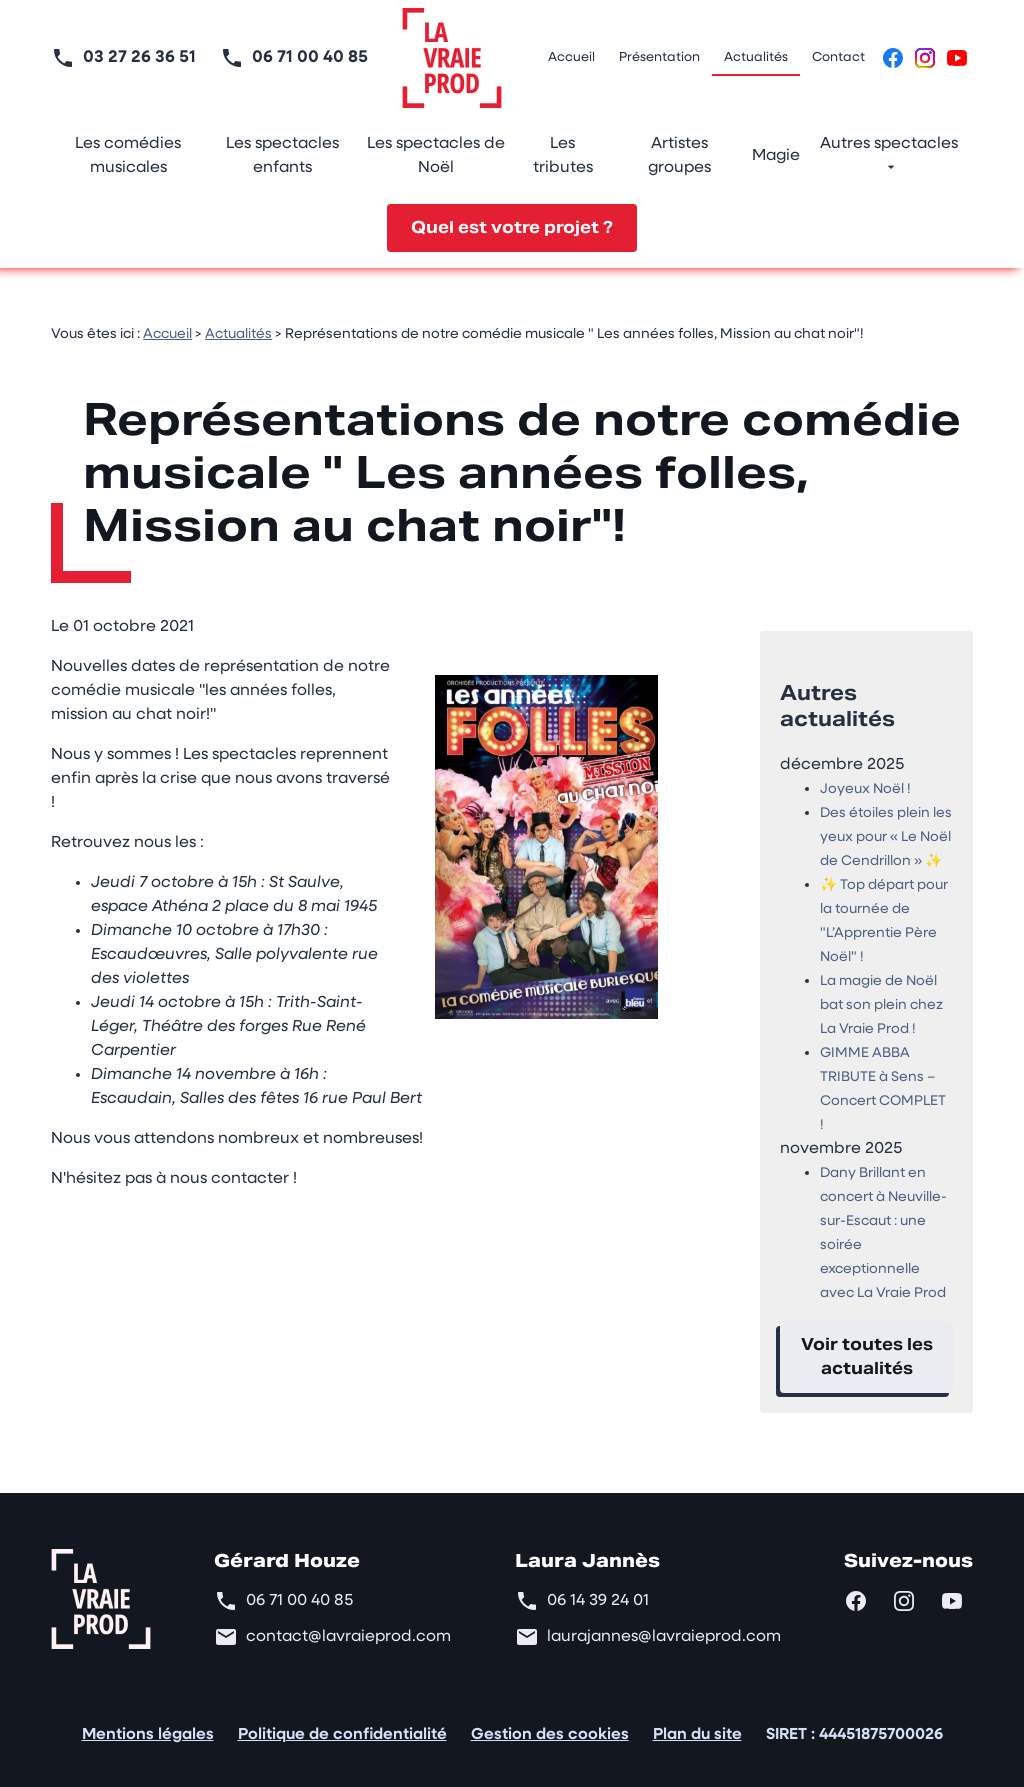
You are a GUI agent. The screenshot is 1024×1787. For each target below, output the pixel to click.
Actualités (756, 57)
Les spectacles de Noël (436, 156)
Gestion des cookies (550, 1719)
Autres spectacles (889, 144)
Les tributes (563, 156)
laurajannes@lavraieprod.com (664, 1621)
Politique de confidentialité (342, 1719)
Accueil (571, 57)
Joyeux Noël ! (865, 773)
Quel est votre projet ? (512, 227)
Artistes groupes (679, 156)
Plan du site (697, 1719)
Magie (776, 156)
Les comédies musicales (128, 156)
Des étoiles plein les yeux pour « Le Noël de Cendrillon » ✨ (886, 821)
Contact (838, 57)
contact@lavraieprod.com (348, 1621)
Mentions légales (148, 1719)
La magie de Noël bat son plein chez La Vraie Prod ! (881, 989)
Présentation (659, 57)
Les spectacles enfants (282, 156)
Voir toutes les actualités (867, 1340)
